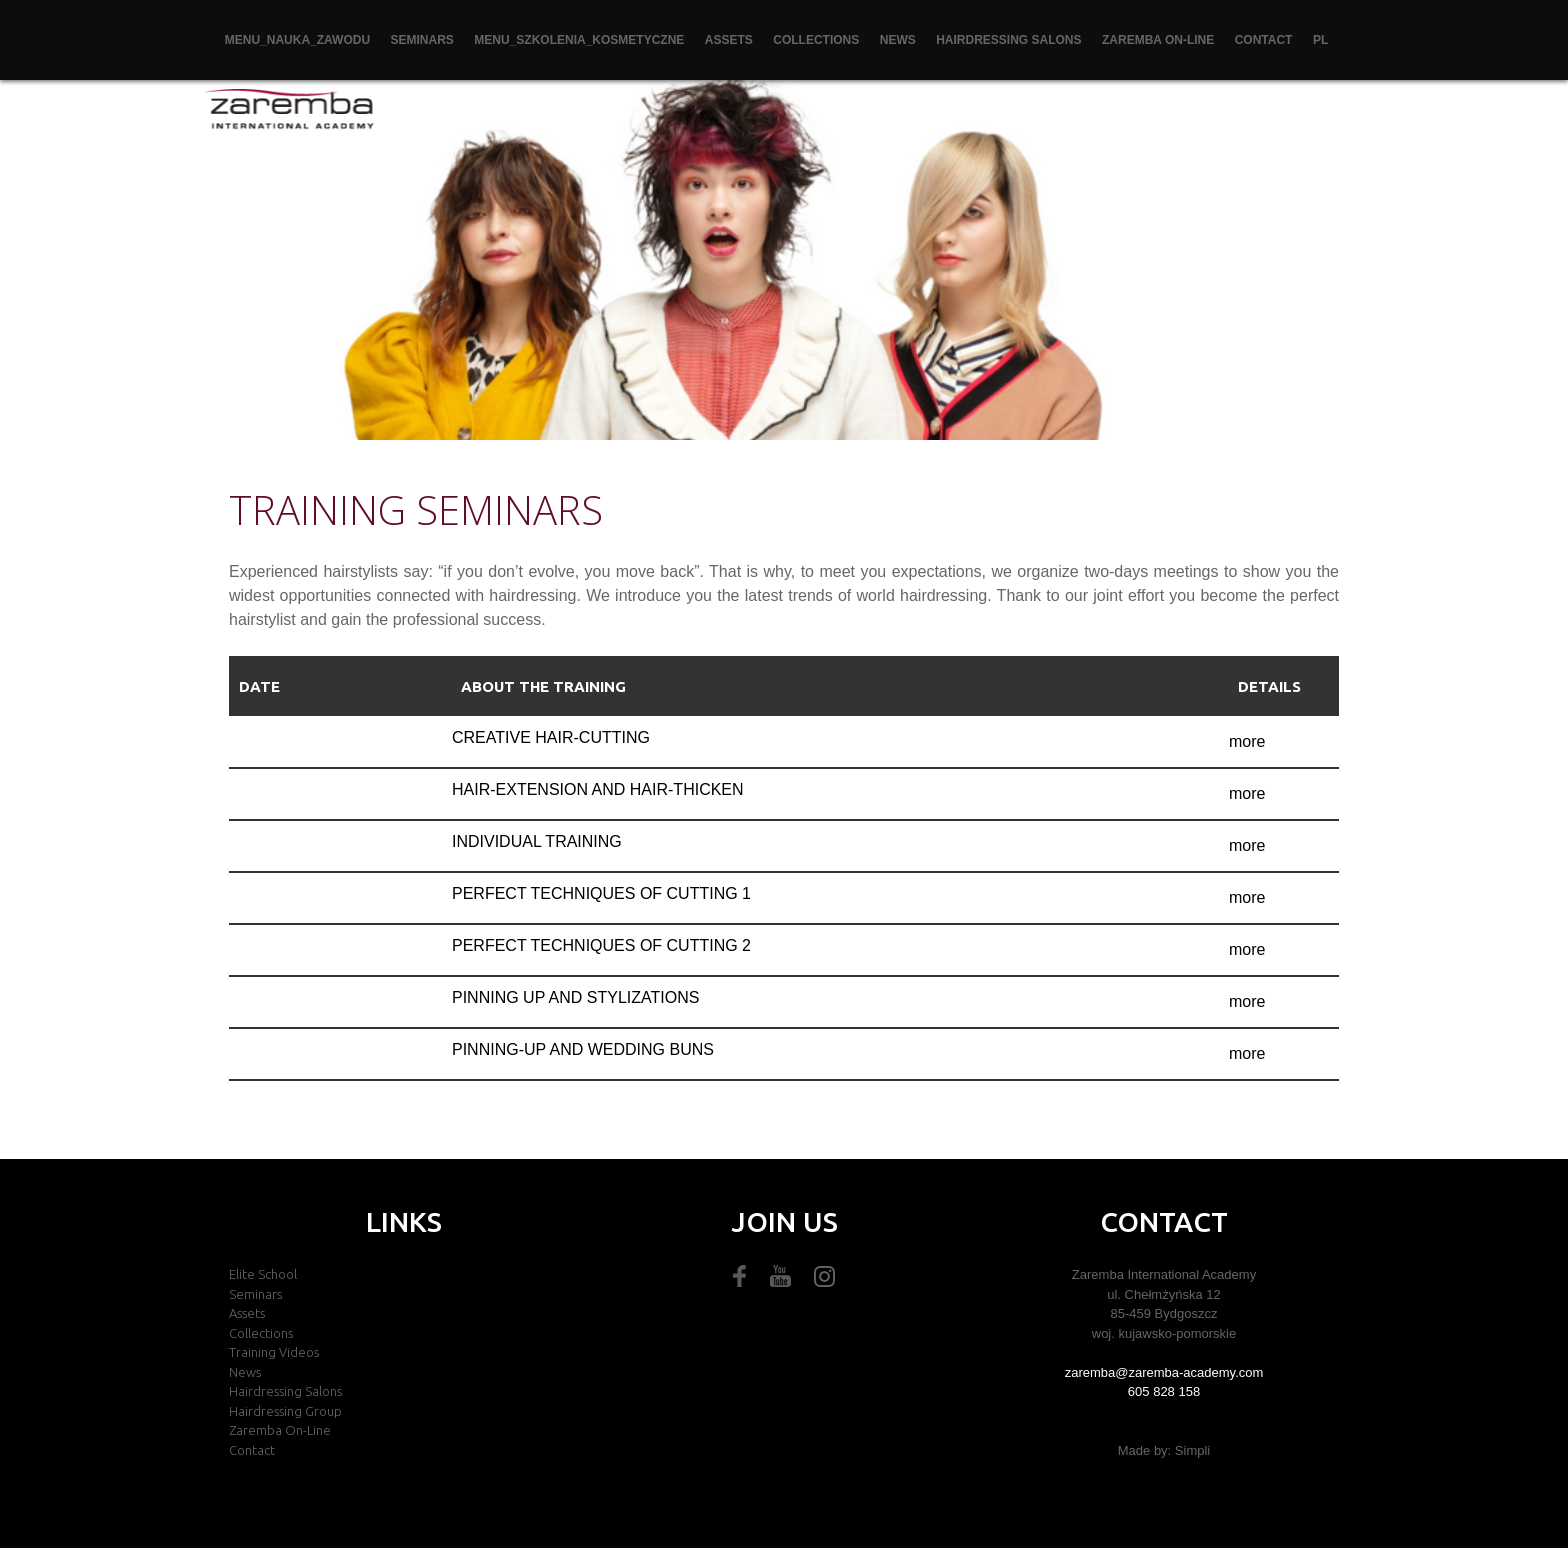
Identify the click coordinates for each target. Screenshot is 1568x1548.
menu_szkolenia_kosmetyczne (579, 40)
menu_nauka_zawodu (297, 40)
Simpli (1192, 1450)
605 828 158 (1164, 1391)
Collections (816, 40)
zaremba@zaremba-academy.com (1164, 1372)
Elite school (263, 1274)
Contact (1264, 40)
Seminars (422, 40)
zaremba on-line (1158, 40)
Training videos (274, 1352)
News (898, 40)
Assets (729, 40)
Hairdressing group (285, 1411)
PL (1320, 40)
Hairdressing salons (1008, 40)
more (1247, 741)
